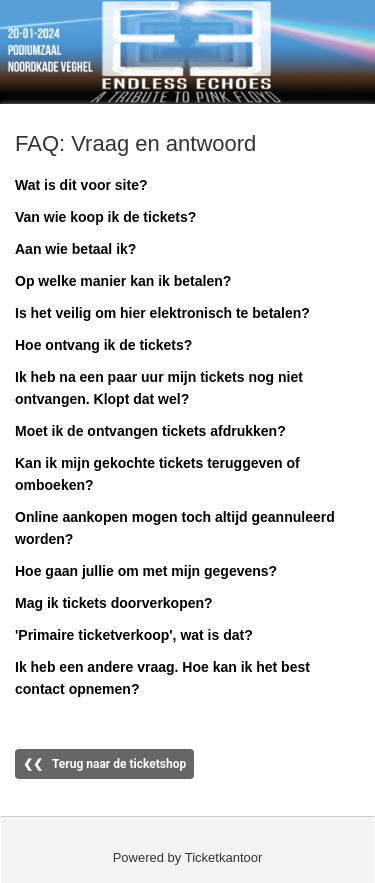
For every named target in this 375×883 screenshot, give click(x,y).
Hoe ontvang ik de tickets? (103, 345)
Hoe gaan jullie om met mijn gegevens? (146, 571)
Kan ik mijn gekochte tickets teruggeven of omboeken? (157, 474)
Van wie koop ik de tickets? (105, 217)
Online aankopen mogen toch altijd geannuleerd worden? (175, 528)
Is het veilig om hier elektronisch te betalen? (162, 313)
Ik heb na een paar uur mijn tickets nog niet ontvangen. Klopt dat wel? (159, 388)
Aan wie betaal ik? (75, 249)
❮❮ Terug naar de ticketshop (104, 764)
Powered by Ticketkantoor (188, 857)
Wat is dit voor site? (81, 185)
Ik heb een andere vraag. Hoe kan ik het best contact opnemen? (162, 678)
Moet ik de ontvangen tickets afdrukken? (150, 431)
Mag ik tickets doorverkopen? (114, 603)
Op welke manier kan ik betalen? (123, 281)
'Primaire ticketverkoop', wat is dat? (134, 635)
